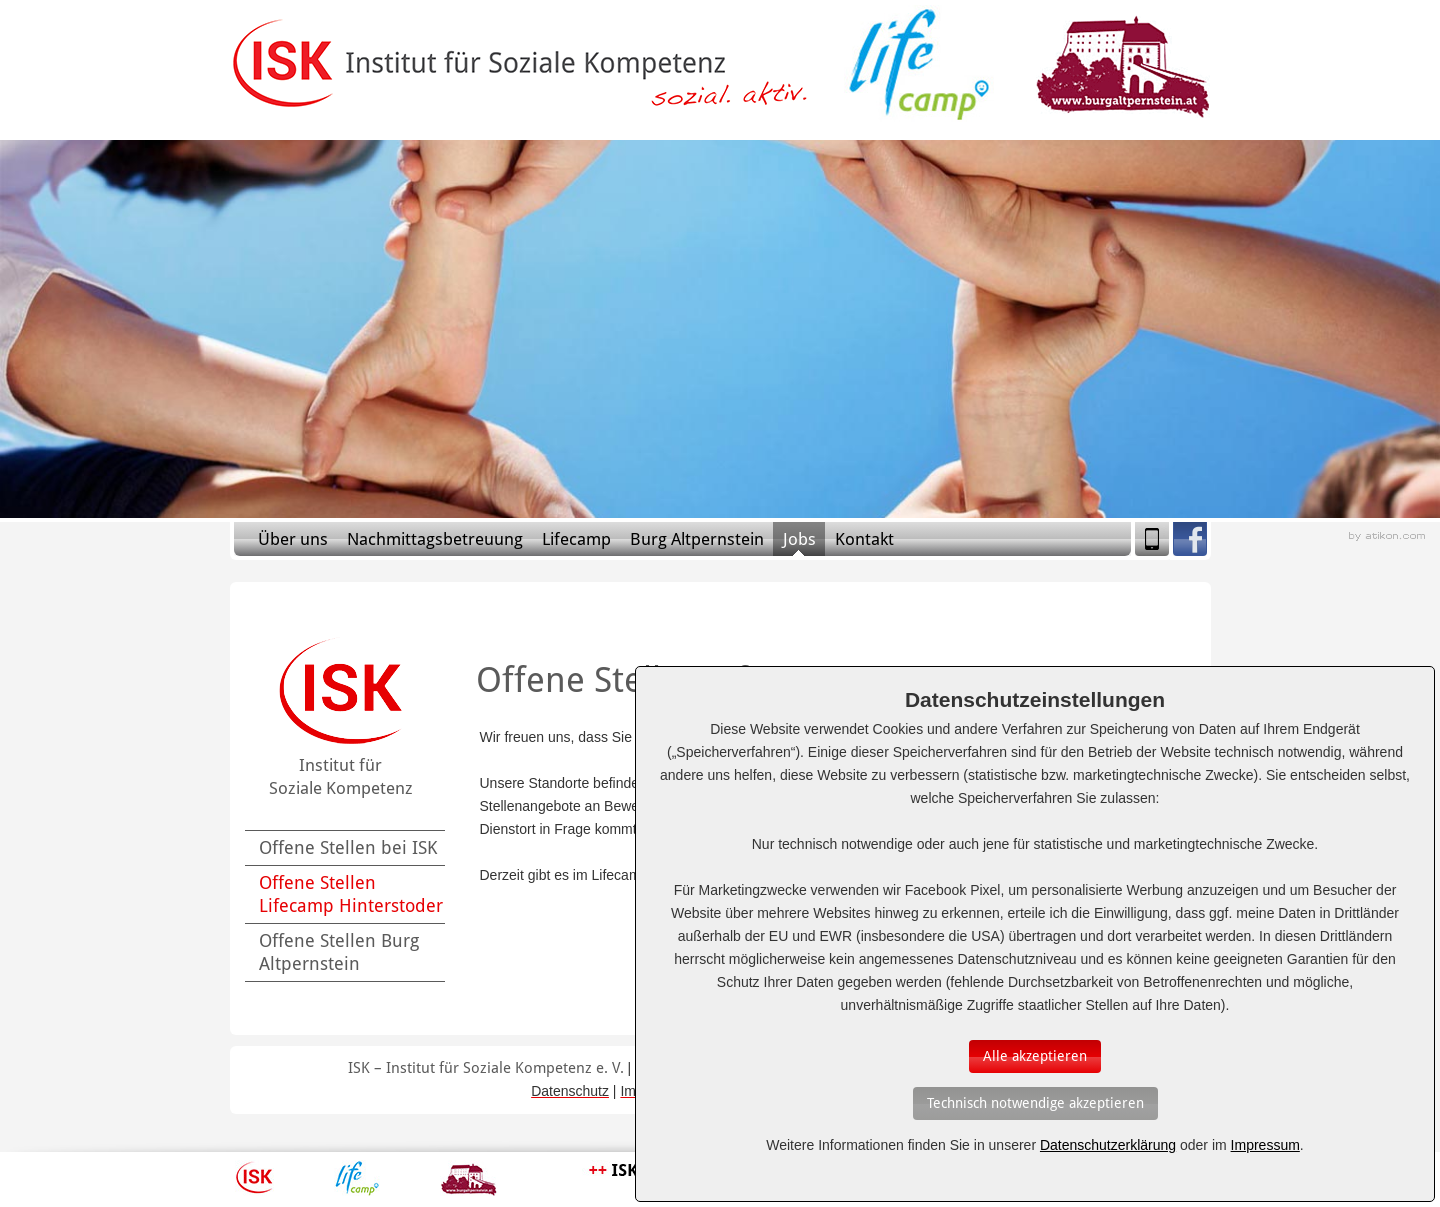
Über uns (293, 539)
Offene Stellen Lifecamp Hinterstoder (351, 894)
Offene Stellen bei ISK (348, 847)
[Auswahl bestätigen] (1035, 1056)
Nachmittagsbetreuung (435, 539)
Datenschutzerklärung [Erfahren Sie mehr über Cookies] (1108, 1145)
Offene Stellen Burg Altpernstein (339, 952)
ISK (254, 1178)
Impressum (1265, 1145)
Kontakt (864, 539)
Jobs (799, 539)
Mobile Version (1152, 539)
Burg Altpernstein (697, 539)
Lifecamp (576, 539)
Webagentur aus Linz (1387, 536)
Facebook (1190, 539)
